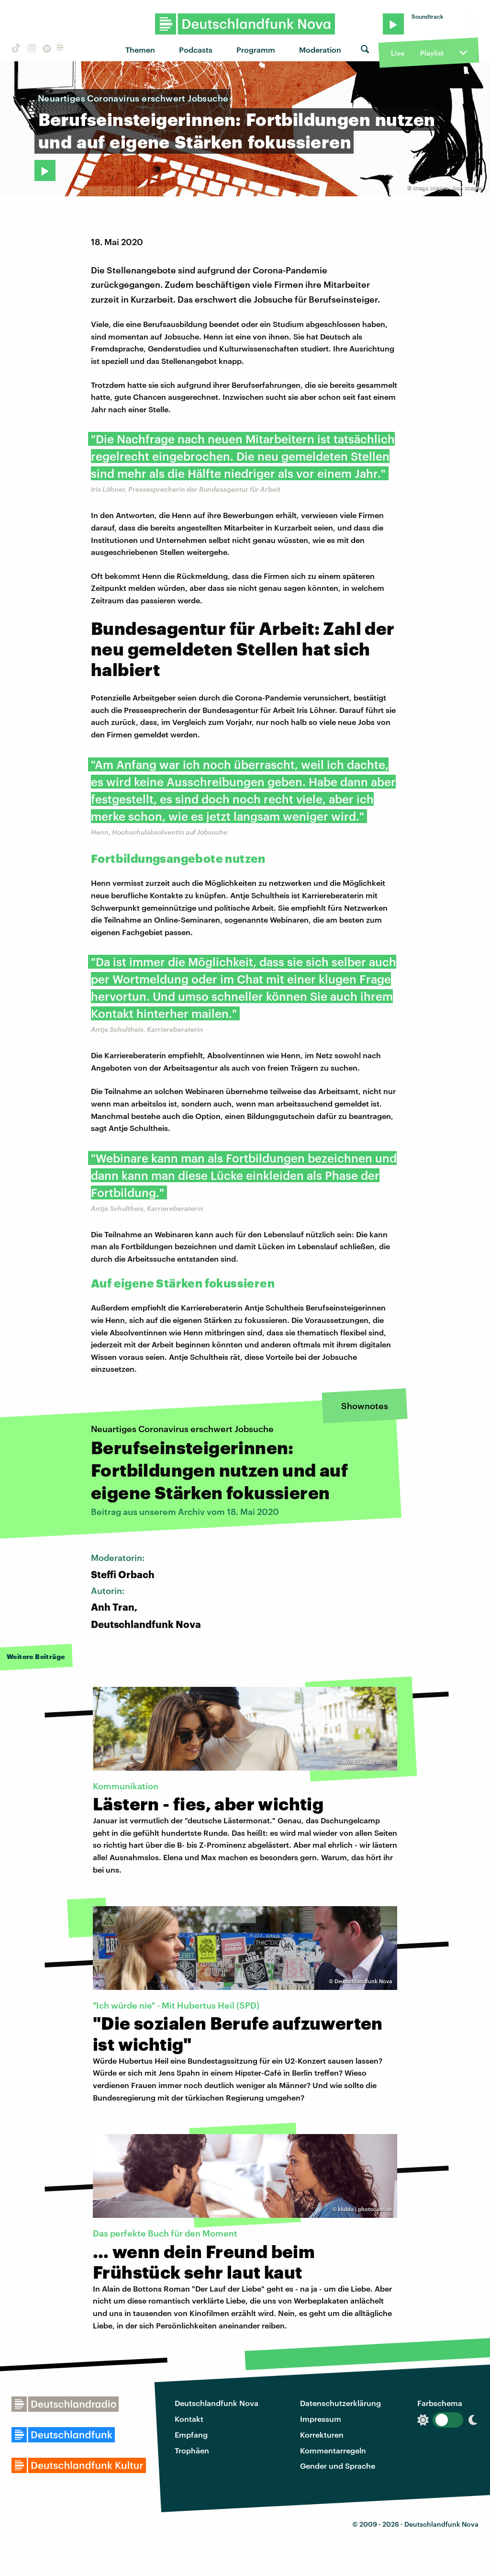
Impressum (320, 2418)
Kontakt (189, 2418)
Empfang (191, 2434)
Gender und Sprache (337, 2465)
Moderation (320, 49)
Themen (140, 49)
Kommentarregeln (333, 2450)
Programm (255, 49)
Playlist (432, 53)
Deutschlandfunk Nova (216, 2402)
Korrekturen (322, 2434)
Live (397, 53)
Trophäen (192, 2450)
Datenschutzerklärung (340, 2402)
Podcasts (195, 49)
